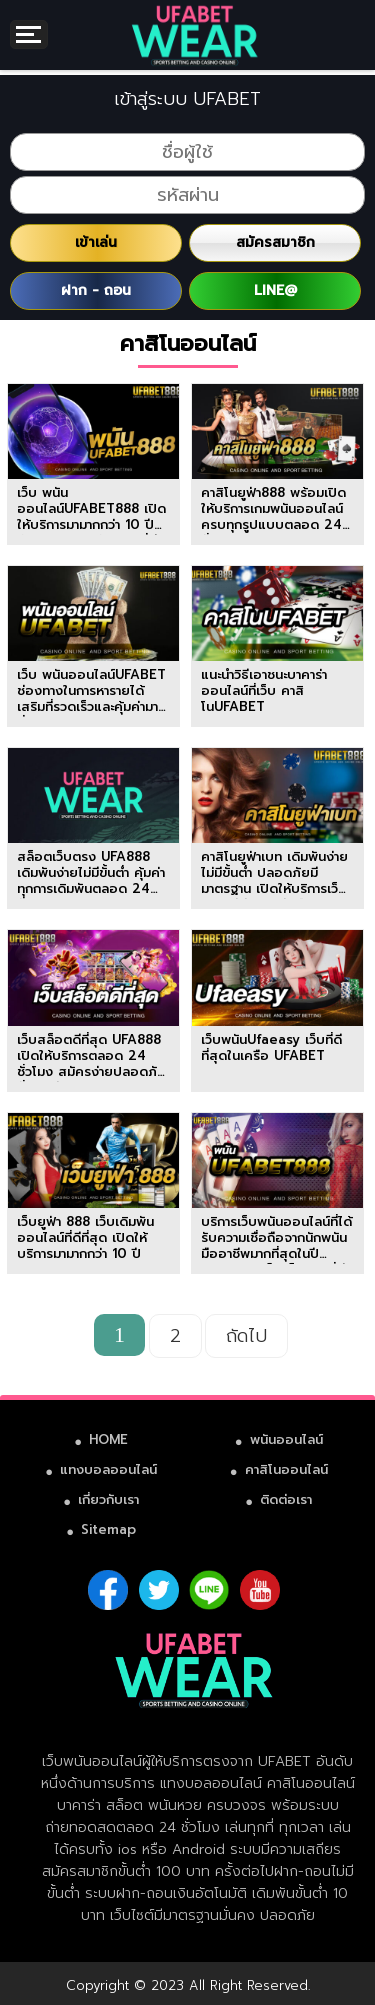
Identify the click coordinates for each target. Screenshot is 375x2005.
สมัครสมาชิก (275, 242)
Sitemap (108, 1529)
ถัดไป (246, 1336)
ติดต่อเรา (286, 1499)
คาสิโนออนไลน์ (286, 1469)
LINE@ (275, 290)
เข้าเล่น (96, 242)
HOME (108, 1439)
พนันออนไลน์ (286, 1439)
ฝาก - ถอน (96, 290)
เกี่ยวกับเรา (108, 1499)
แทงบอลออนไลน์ (108, 1469)
